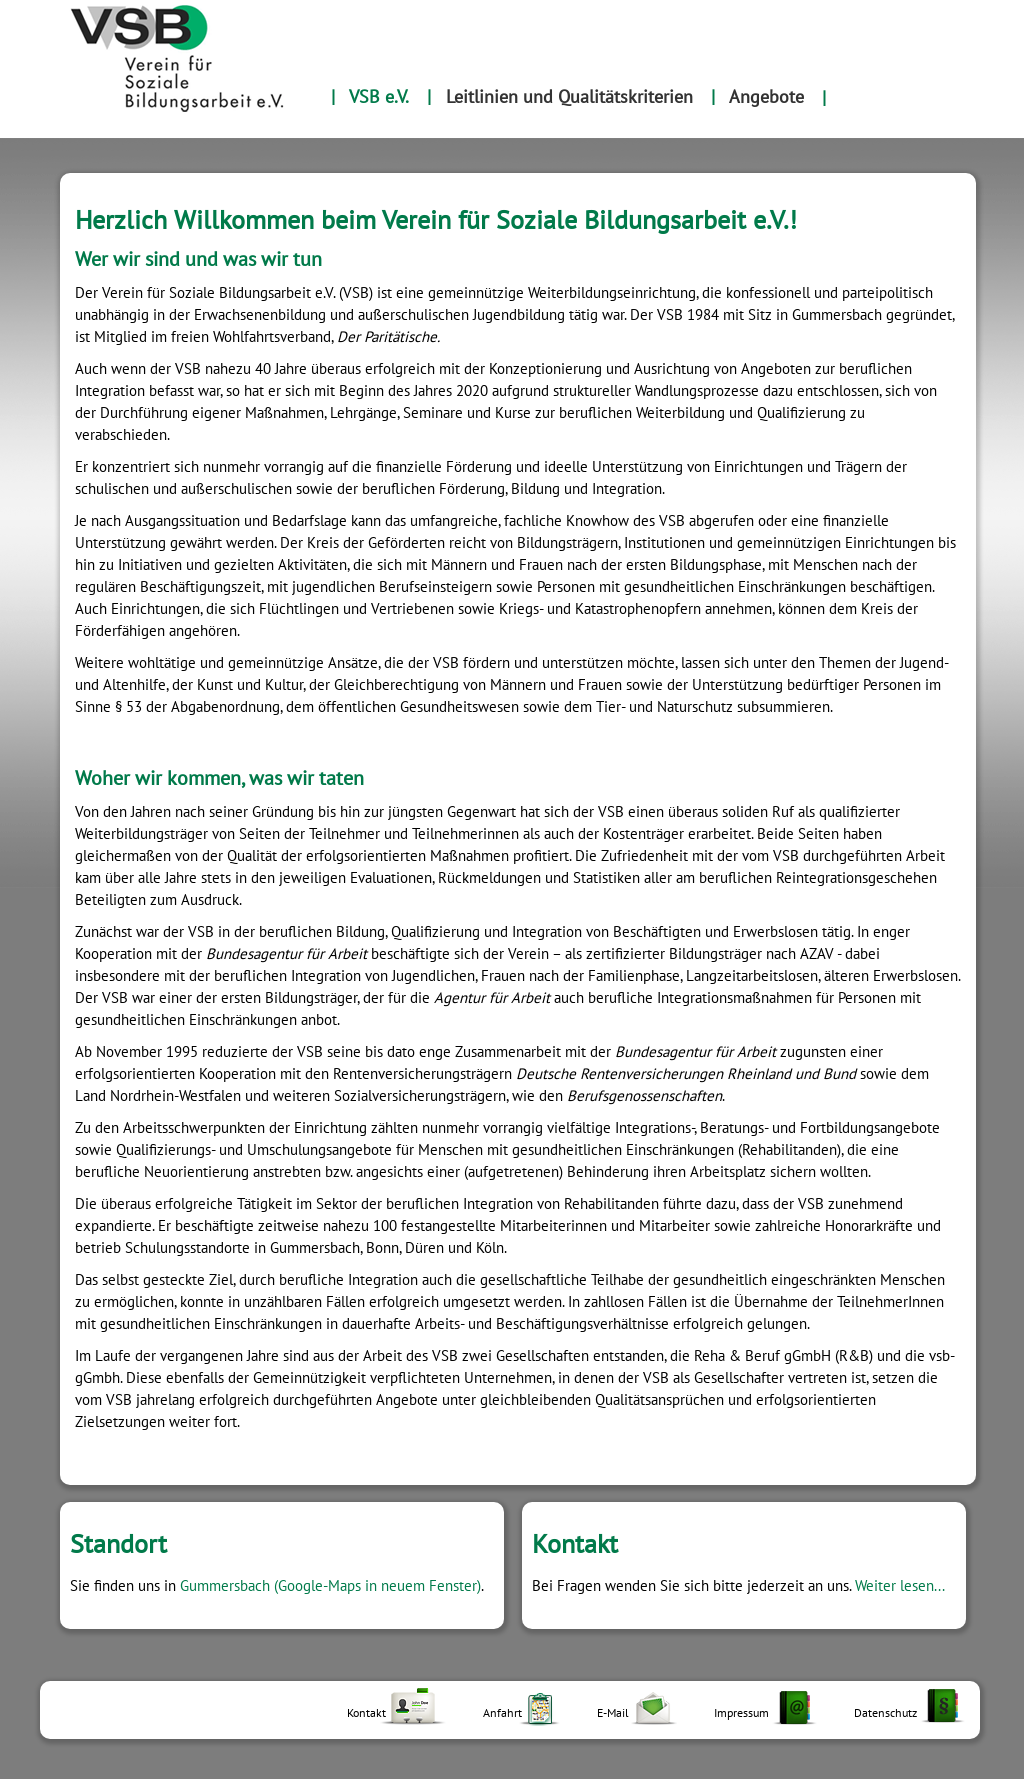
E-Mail (613, 1712)
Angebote (766, 96)
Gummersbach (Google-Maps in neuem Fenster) (330, 1585)
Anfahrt (502, 1712)
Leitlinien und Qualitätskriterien (569, 96)
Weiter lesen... (900, 1585)
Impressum (741, 1712)
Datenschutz (885, 1712)
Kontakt (366, 1712)
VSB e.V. (379, 96)
